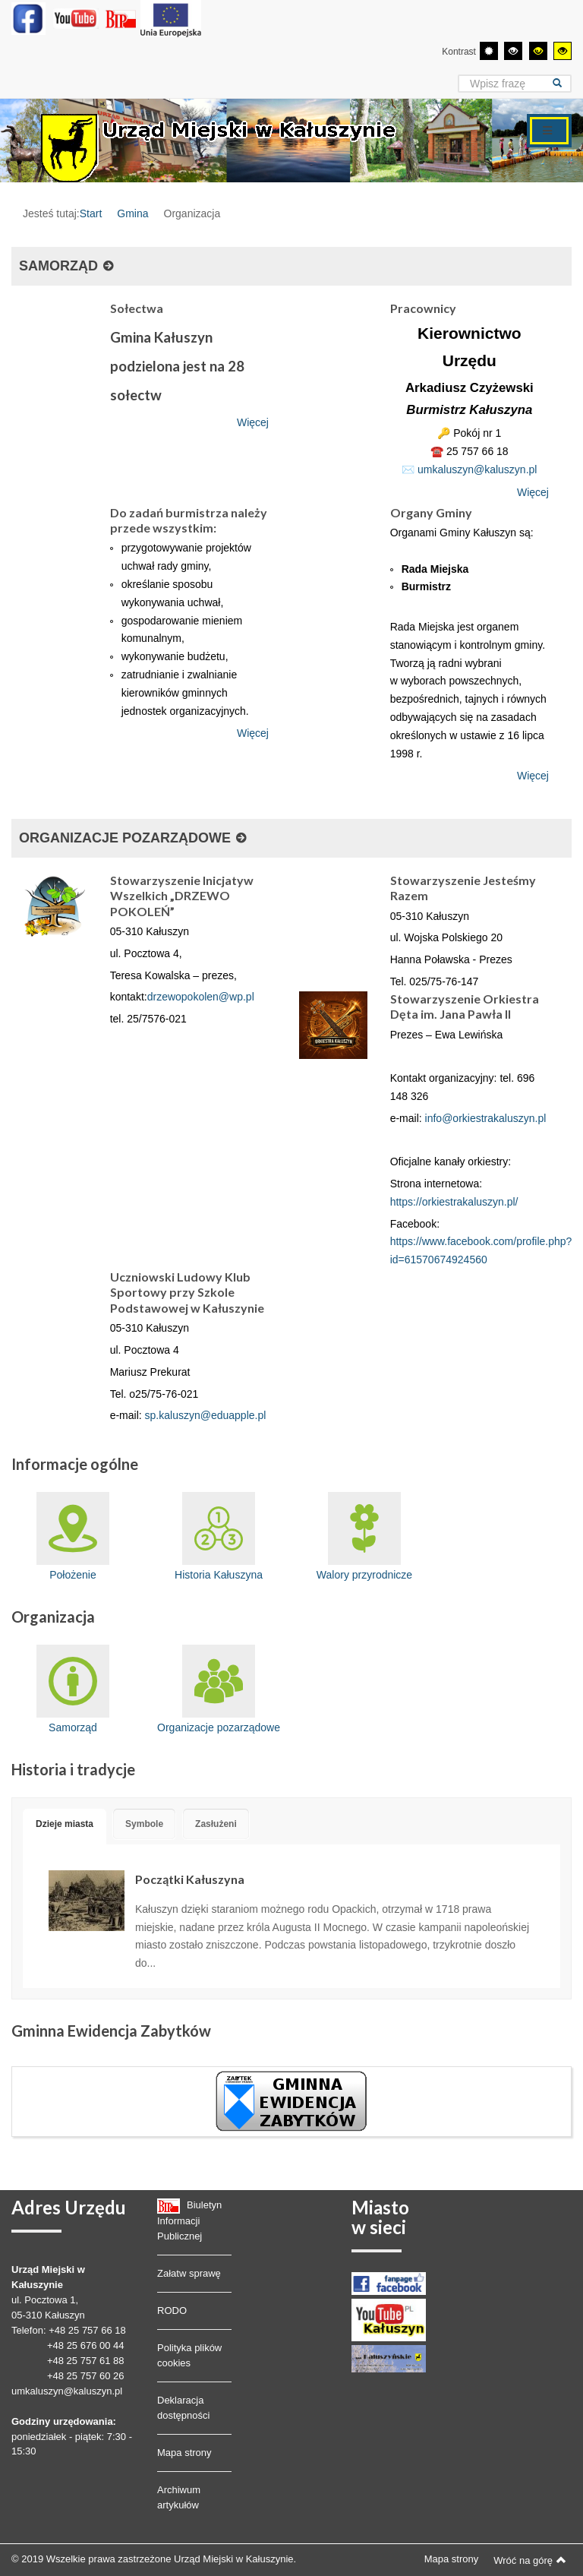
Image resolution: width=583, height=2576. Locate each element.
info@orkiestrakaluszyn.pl (486, 1118)
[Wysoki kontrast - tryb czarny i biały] (513, 51)
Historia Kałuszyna (219, 1536)
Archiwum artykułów (178, 2497)
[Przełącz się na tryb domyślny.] (489, 51)
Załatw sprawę (189, 2273)
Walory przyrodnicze (364, 1536)
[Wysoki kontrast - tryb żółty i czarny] (562, 51)
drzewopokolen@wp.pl (200, 997)
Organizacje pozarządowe (218, 1689)
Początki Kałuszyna (189, 1879)
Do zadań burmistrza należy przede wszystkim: (188, 520)
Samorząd (72, 1689)
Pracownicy (423, 308)
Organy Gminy (431, 512)
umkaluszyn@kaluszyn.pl (477, 469)
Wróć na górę (529, 2560)
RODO (172, 2310)
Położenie (72, 1536)
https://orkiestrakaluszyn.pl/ (454, 1202)
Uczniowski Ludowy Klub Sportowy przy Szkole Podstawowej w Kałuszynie (187, 1292)
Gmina (132, 213)
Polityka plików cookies (189, 2355)
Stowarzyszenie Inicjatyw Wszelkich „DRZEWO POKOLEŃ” (182, 895)
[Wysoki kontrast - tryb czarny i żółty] (538, 51)
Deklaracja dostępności (183, 2407)
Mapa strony (184, 2452)
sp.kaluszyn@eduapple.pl (205, 1415)
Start (91, 213)
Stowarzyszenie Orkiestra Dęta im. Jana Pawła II (464, 1006)
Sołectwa (136, 308)
